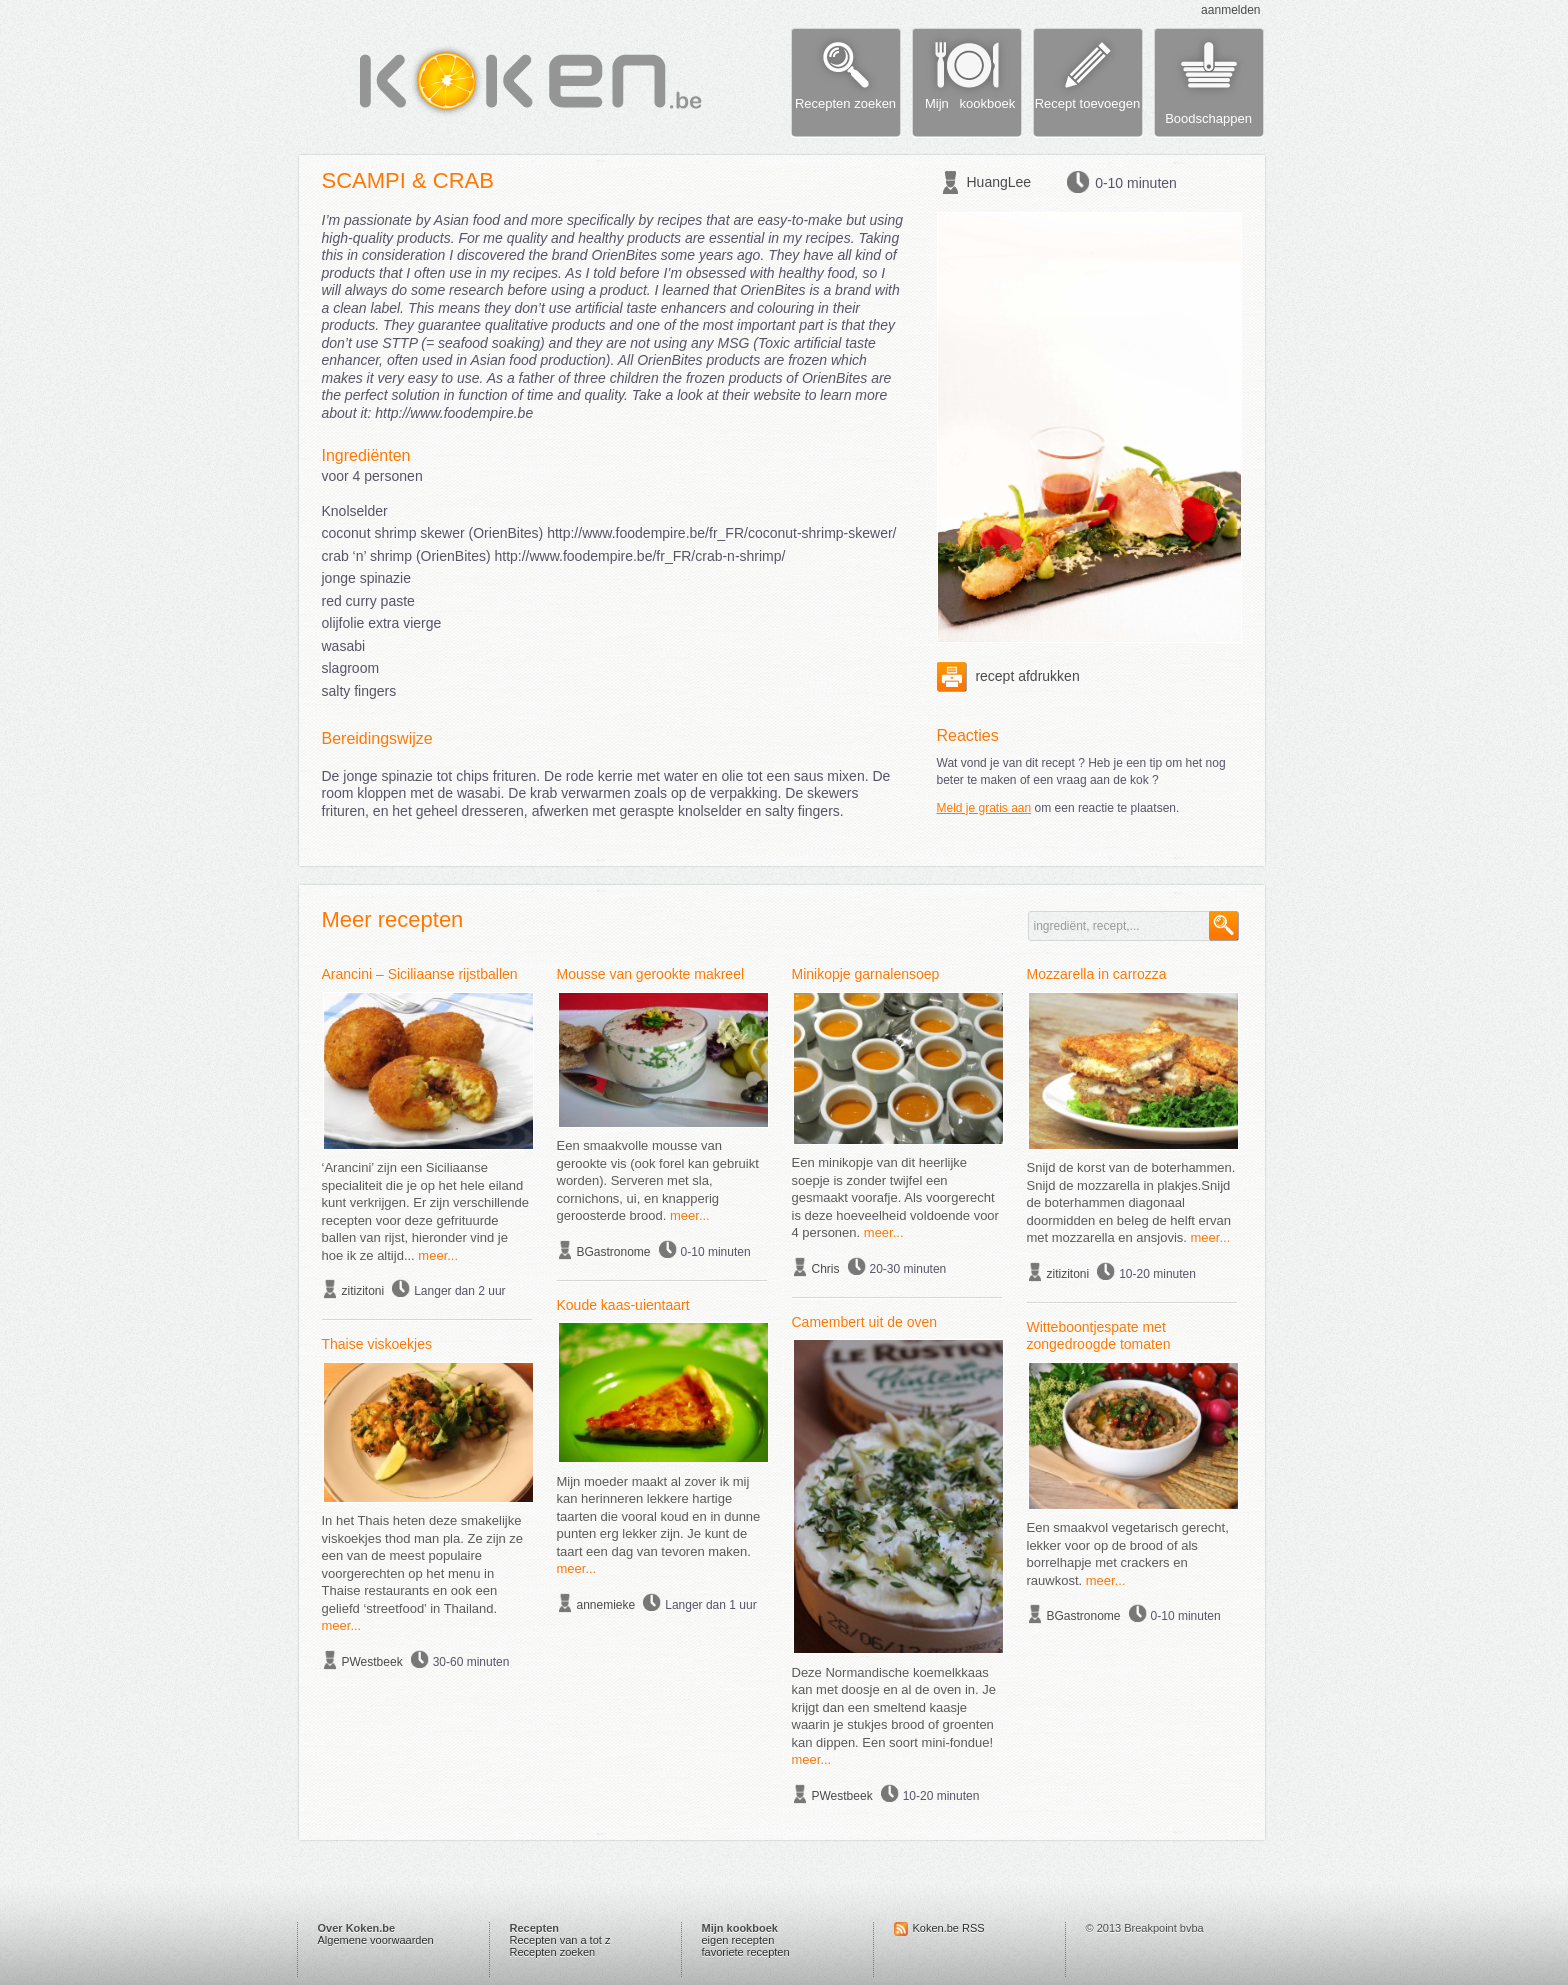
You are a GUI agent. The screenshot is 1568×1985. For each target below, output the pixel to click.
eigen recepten (738, 1940)
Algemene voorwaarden (376, 1940)
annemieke (606, 1605)
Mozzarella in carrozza (1097, 974)
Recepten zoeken (553, 1952)
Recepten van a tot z (560, 1940)
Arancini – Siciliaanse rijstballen (420, 974)
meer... (438, 1255)
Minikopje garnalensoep (866, 974)
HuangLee (999, 182)
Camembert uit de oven (865, 1322)
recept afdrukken (1008, 676)
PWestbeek (372, 1662)
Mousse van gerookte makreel (651, 974)
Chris (826, 1269)
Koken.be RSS (949, 1928)
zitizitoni (363, 1291)
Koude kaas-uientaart (623, 1305)
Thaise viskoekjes (377, 1344)
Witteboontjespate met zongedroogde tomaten (1099, 1336)
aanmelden (1230, 10)
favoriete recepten (746, 1952)
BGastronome (614, 1252)
